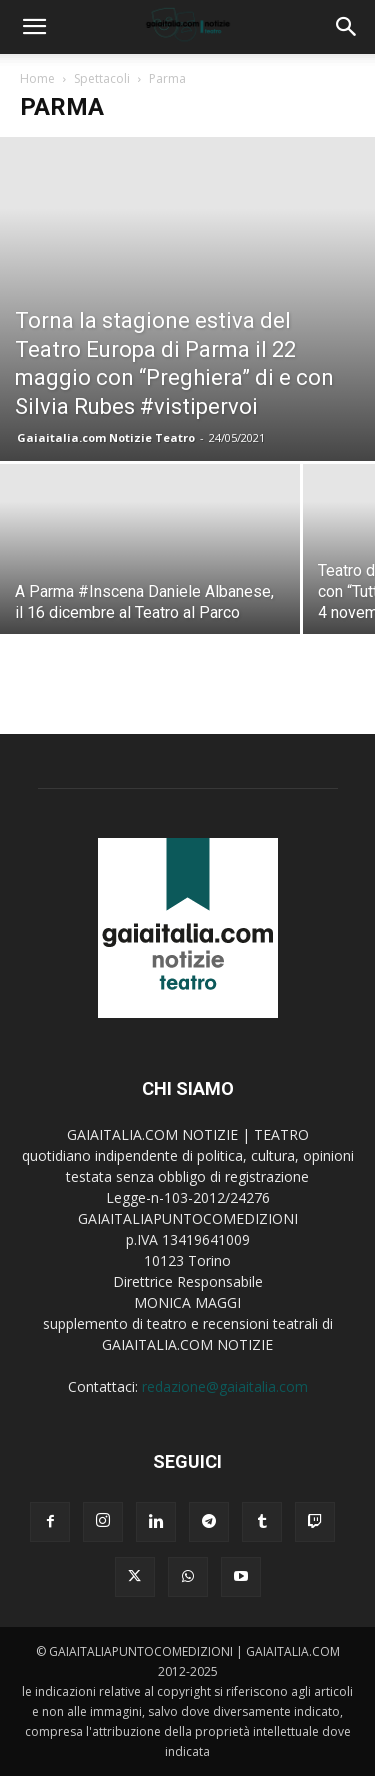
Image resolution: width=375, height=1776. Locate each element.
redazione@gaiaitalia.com (225, 1386)
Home (37, 78)
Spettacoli (102, 78)
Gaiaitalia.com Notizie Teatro (106, 437)
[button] (34, 27)
